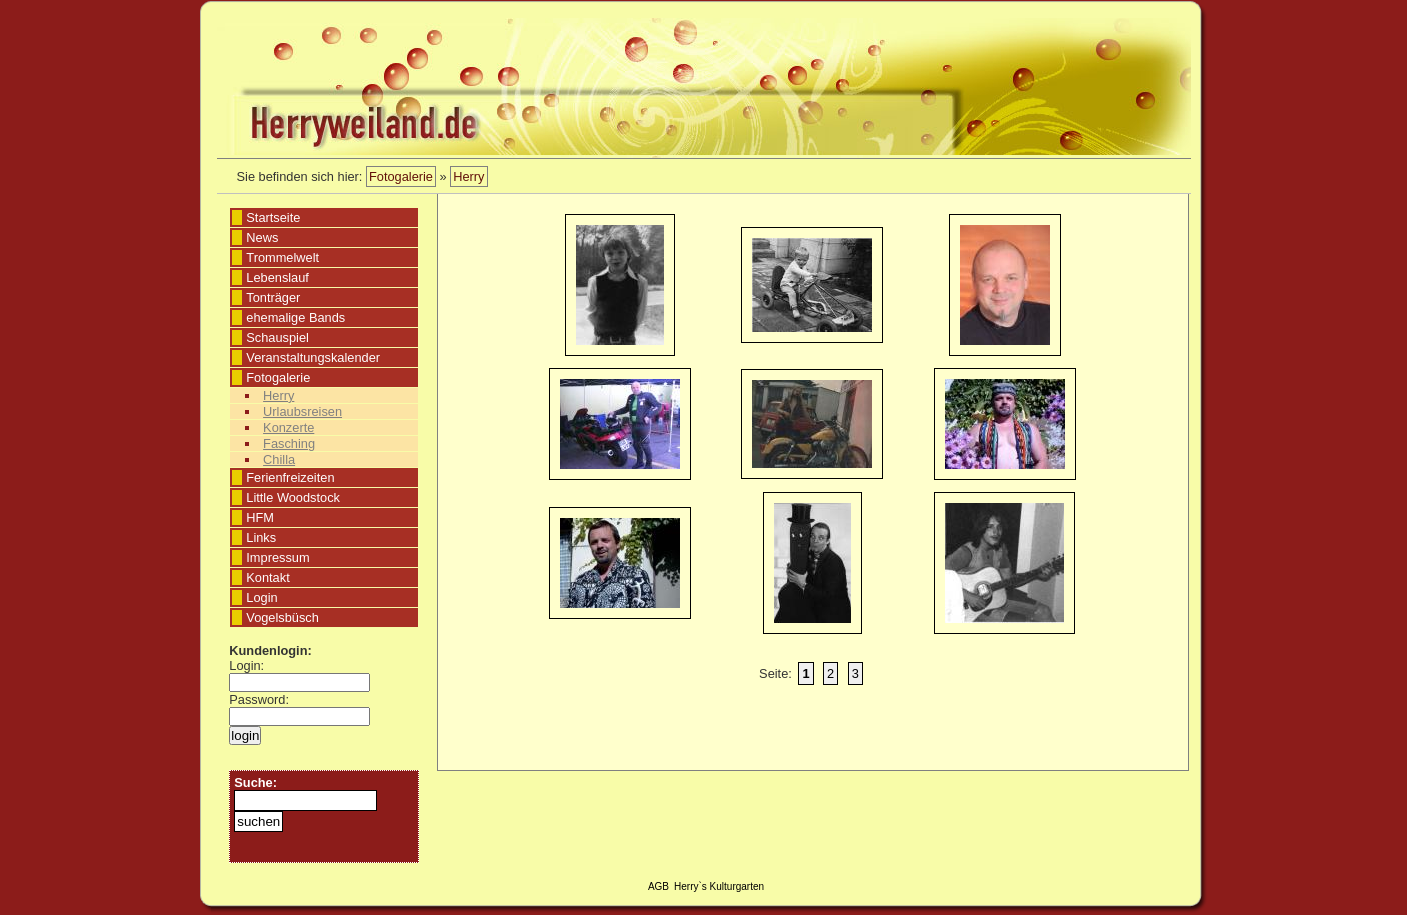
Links (261, 537)
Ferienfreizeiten (290, 477)
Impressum (277, 557)
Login (261, 597)
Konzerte (288, 427)
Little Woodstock (293, 497)
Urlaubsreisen (302, 411)
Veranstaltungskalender (313, 357)
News (262, 237)
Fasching (289, 443)
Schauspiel (277, 337)
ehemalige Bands (295, 317)
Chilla (279, 459)
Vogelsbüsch (282, 617)
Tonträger (273, 297)
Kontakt (267, 577)
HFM (260, 517)
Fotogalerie (401, 176)
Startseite (273, 217)
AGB (658, 886)
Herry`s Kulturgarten (719, 886)
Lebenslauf (277, 277)
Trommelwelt (282, 257)
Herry (468, 176)
